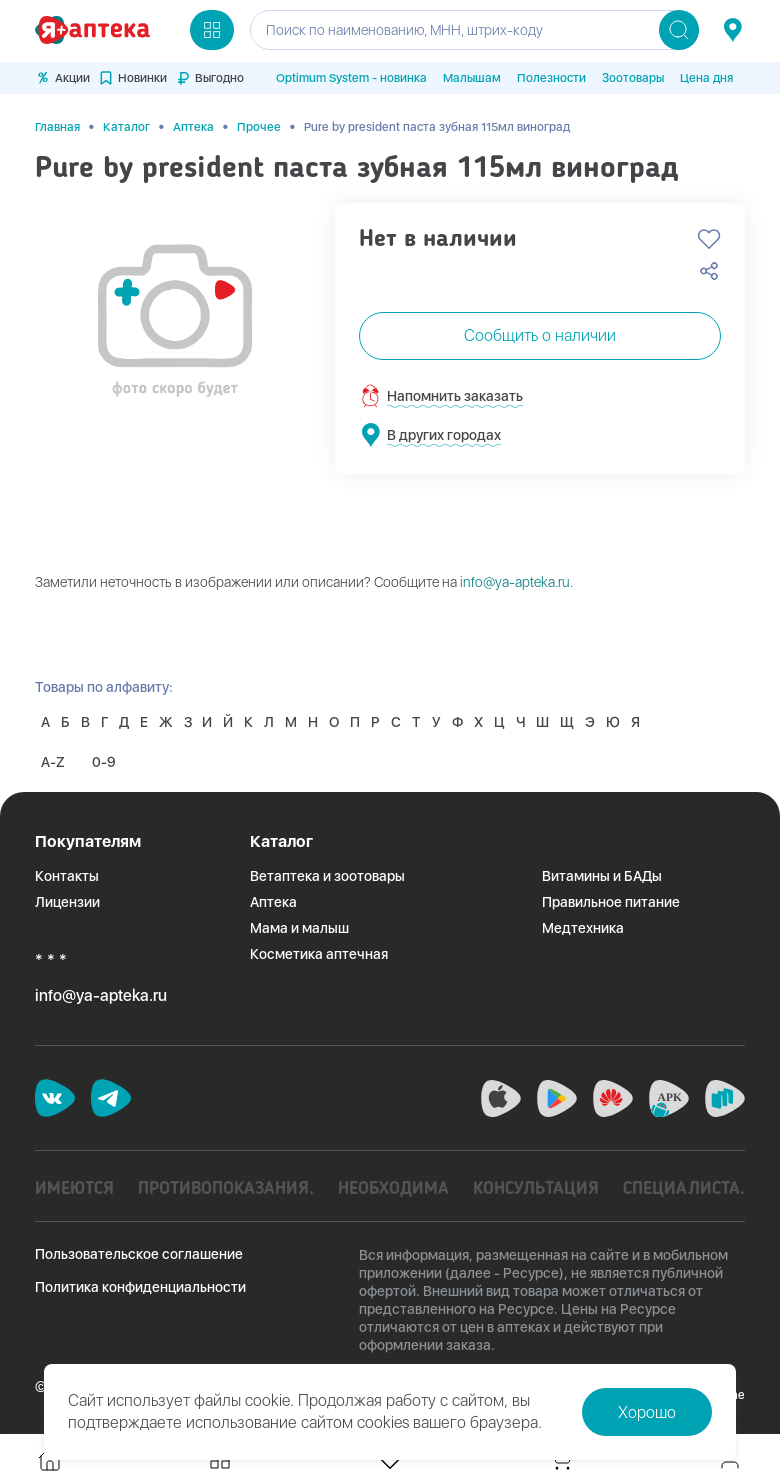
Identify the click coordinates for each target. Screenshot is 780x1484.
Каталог (126, 124)
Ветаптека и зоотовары (327, 873)
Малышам (472, 78)
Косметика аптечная (319, 951)
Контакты (67, 873)
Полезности (551, 78)
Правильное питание (611, 899)
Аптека (193, 124)
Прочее (259, 124)
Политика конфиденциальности (140, 1284)
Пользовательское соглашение (139, 1251)
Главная (57, 124)
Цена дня (706, 78)
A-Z (54, 759)
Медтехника (583, 925)
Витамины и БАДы (602, 873)
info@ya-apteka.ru (515, 578)
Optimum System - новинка (351, 78)
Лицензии (67, 899)
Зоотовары (633, 78)
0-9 (107, 759)
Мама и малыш (299, 925)
